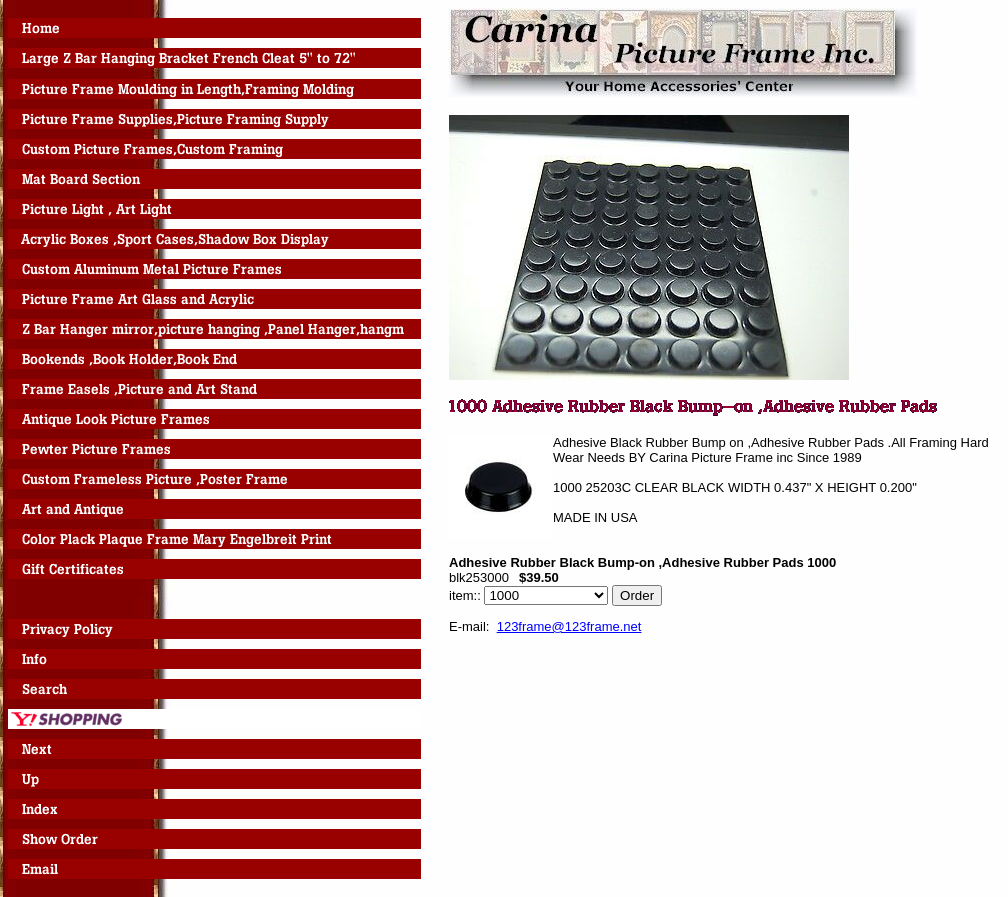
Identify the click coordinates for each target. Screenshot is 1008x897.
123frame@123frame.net (569, 626)
